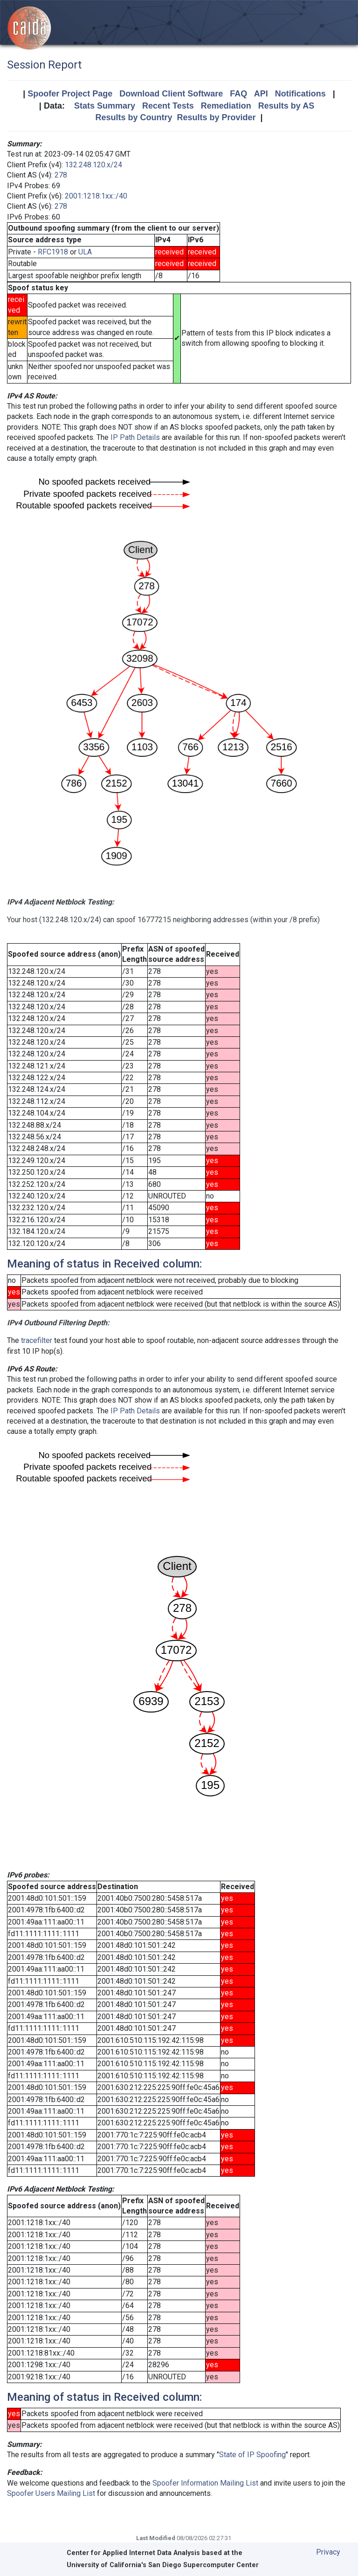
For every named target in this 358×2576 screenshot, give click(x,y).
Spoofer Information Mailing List (205, 2483)
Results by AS (286, 105)
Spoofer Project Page (70, 93)
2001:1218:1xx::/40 (96, 196)
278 (61, 175)
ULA (85, 251)
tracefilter (36, 1340)
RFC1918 (53, 251)
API (261, 93)
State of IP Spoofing (252, 2454)
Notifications (300, 93)
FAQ (238, 93)
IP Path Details (135, 437)
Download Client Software (171, 93)
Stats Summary (104, 105)
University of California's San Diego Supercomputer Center (163, 2565)
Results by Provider (216, 117)
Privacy (328, 2552)
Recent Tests (168, 105)
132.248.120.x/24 (93, 164)
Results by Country (133, 117)
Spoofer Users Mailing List (51, 2493)
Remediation (226, 105)
